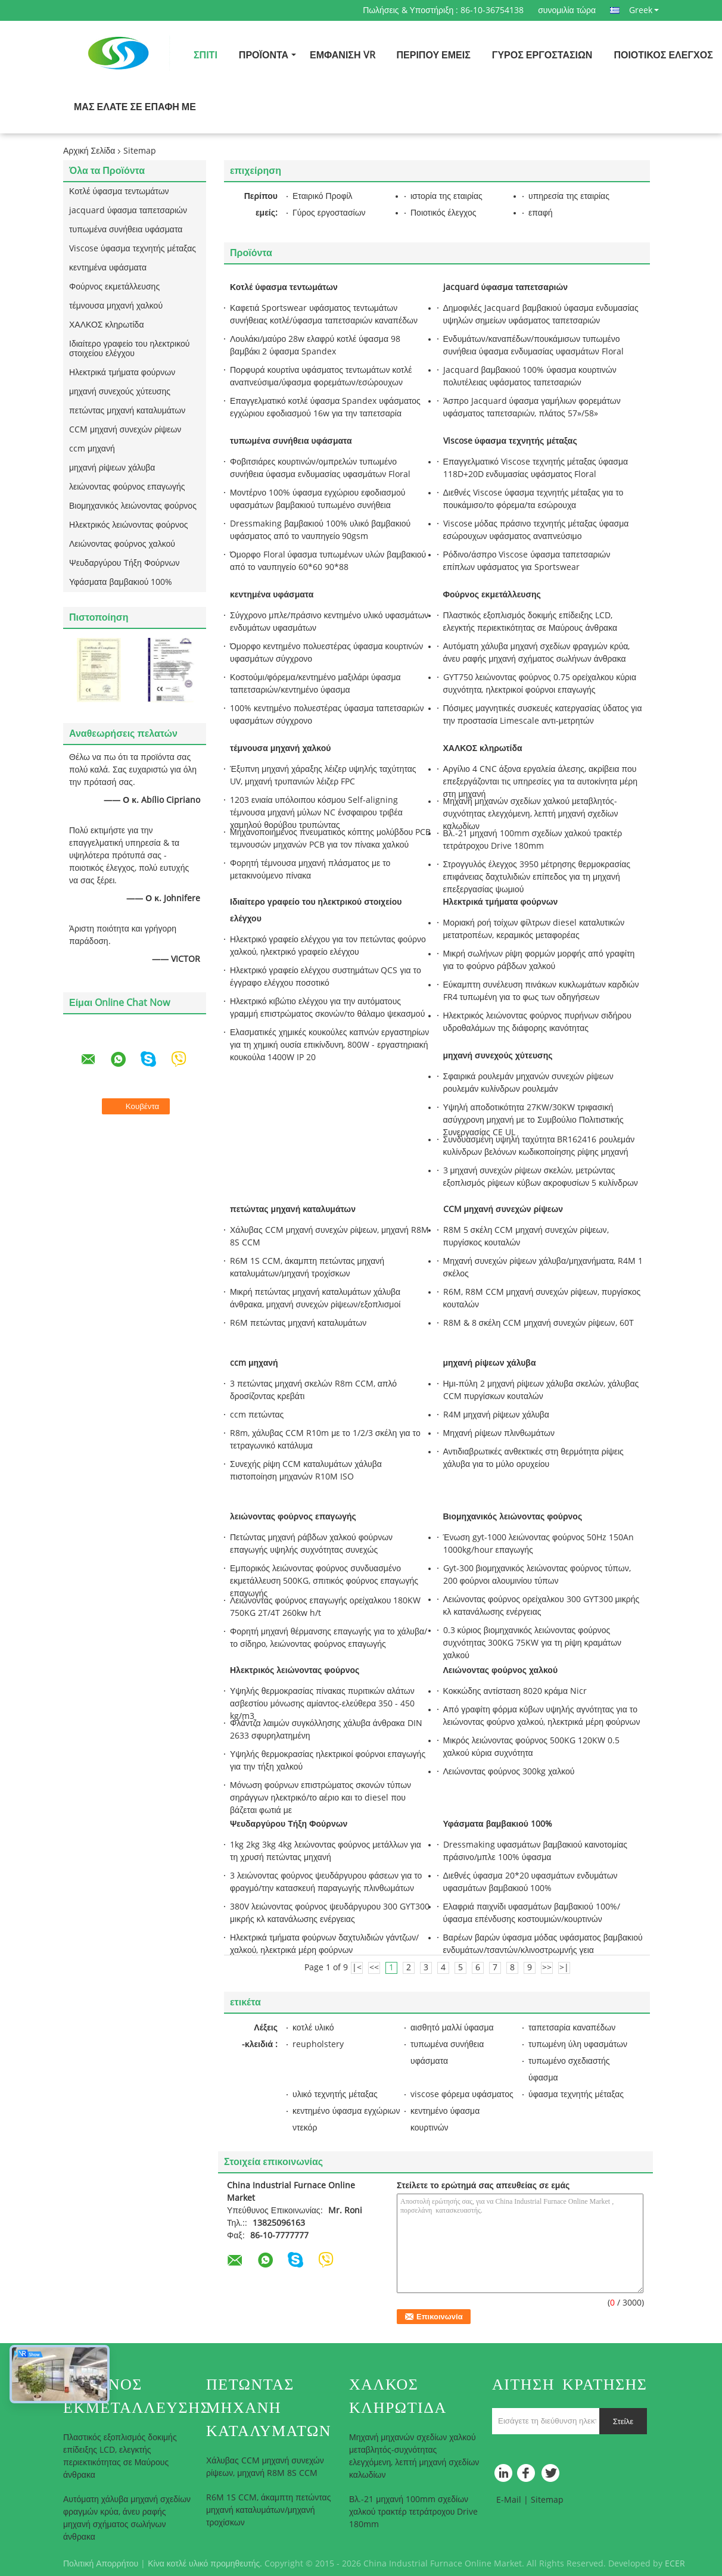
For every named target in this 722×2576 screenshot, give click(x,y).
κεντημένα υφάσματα (108, 268)
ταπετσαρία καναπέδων (571, 2028)
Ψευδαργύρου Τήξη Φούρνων (124, 563)
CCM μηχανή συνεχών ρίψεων (125, 430)
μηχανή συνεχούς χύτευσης (119, 392)
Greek (644, 10)
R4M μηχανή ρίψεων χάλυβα (496, 1415)
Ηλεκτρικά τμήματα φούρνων (122, 372)
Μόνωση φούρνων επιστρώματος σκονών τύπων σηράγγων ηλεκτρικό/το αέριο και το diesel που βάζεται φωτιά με (320, 1797)
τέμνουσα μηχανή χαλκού (116, 306)
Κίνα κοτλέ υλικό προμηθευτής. (206, 2564)
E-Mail (508, 2500)
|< (357, 1968)
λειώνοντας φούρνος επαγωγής (127, 487)
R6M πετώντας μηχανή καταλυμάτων (298, 1323)
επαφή (540, 213)
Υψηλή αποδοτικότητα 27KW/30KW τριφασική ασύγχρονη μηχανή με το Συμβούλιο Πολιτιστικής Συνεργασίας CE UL (533, 1120)
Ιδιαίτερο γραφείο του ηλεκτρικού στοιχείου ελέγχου (129, 349)
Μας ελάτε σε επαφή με (135, 107)
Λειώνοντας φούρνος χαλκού (122, 544)
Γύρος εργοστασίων (542, 55)
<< (374, 1968)
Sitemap (547, 2500)
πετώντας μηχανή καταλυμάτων (127, 411)
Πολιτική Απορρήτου (100, 2564)
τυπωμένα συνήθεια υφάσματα (125, 230)
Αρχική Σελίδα (89, 151)
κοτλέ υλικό (313, 2028)
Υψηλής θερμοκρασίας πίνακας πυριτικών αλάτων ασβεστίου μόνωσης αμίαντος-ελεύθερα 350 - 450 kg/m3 (322, 1703)
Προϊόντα (263, 55)
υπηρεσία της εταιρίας (568, 196)
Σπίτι (205, 55)
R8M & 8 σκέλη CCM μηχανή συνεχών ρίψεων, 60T (538, 1323)
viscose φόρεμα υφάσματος (462, 2094)
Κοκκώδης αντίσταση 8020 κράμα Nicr (515, 1691)
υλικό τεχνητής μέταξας (335, 2094)
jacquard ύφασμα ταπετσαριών (128, 210)
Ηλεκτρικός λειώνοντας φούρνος (128, 525)
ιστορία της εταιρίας (446, 196)
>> (547, 1968)
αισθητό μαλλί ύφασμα (452, 2028)
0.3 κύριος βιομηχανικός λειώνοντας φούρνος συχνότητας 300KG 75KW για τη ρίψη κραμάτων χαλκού (532, 1643)
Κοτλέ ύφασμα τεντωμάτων (119, 191)
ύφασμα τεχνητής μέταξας (576, 2094)
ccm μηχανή (92, 449)
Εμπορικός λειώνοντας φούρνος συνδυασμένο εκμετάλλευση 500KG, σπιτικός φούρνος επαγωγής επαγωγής (324, 1581)
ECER (675, 2564)
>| (564, 1968)
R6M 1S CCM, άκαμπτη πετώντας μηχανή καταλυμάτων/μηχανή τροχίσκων (268, 2510)
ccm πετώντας (257, 1415)
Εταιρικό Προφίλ (322, 196)
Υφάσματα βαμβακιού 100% (120, 582)
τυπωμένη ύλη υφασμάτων (577, 2044)
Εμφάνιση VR (342, 55)
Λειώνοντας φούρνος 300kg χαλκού (509, 1772)
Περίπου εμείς (434, 55)
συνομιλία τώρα (567, 10)
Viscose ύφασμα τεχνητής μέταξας (132, 249)
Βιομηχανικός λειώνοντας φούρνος (133, 506)
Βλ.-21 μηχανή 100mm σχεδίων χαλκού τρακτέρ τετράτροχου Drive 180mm (413, 2512)
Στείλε (623, 2421)
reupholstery (318, 2044)
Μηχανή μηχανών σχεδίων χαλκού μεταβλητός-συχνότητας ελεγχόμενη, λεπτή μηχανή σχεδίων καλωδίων (530, 813)
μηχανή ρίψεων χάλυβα (112, 468)
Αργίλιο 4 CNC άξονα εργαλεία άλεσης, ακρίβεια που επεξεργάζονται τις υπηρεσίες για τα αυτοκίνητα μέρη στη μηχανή (540, 781)
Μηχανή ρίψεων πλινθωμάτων (499, 1433)
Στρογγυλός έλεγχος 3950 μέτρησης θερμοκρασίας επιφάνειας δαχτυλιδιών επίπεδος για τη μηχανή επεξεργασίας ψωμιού (537, 877)
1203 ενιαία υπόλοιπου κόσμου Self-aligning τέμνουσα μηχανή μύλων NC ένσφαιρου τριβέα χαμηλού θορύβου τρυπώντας (316, 812)
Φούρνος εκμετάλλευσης (114, 287)
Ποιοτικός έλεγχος (663, 55)
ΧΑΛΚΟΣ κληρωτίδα (106, 325)
